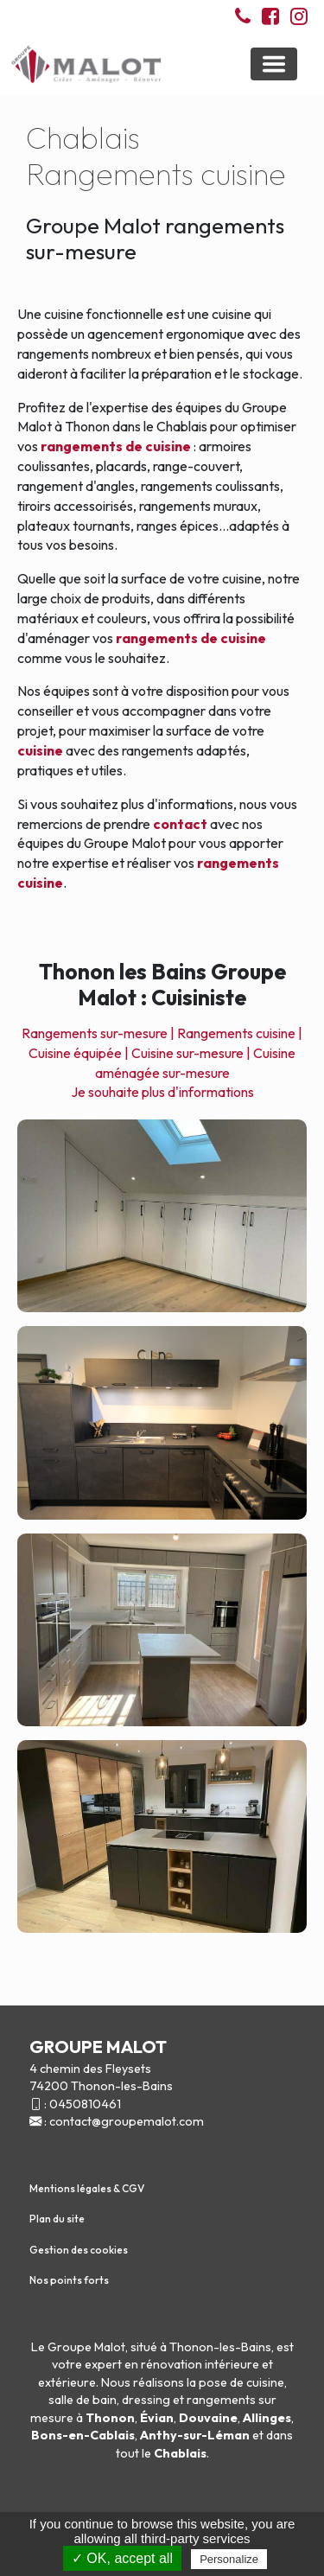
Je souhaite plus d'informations (162, 1091)
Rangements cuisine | (239, 1033)
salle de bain (82, 2399)
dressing (146, 2399)
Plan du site (57, 2218)
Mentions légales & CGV (86, 2188)
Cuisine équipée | (79, 1053)
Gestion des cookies (78, 2249)
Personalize (229, 2559)
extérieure (67, 2382)
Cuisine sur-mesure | (191, 1053)
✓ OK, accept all (122, 2558)
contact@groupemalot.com (126, 2121)
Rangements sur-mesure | (98, 1033)
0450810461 (85, 2104)
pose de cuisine (241, 2382)
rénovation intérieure (200, 2364)
